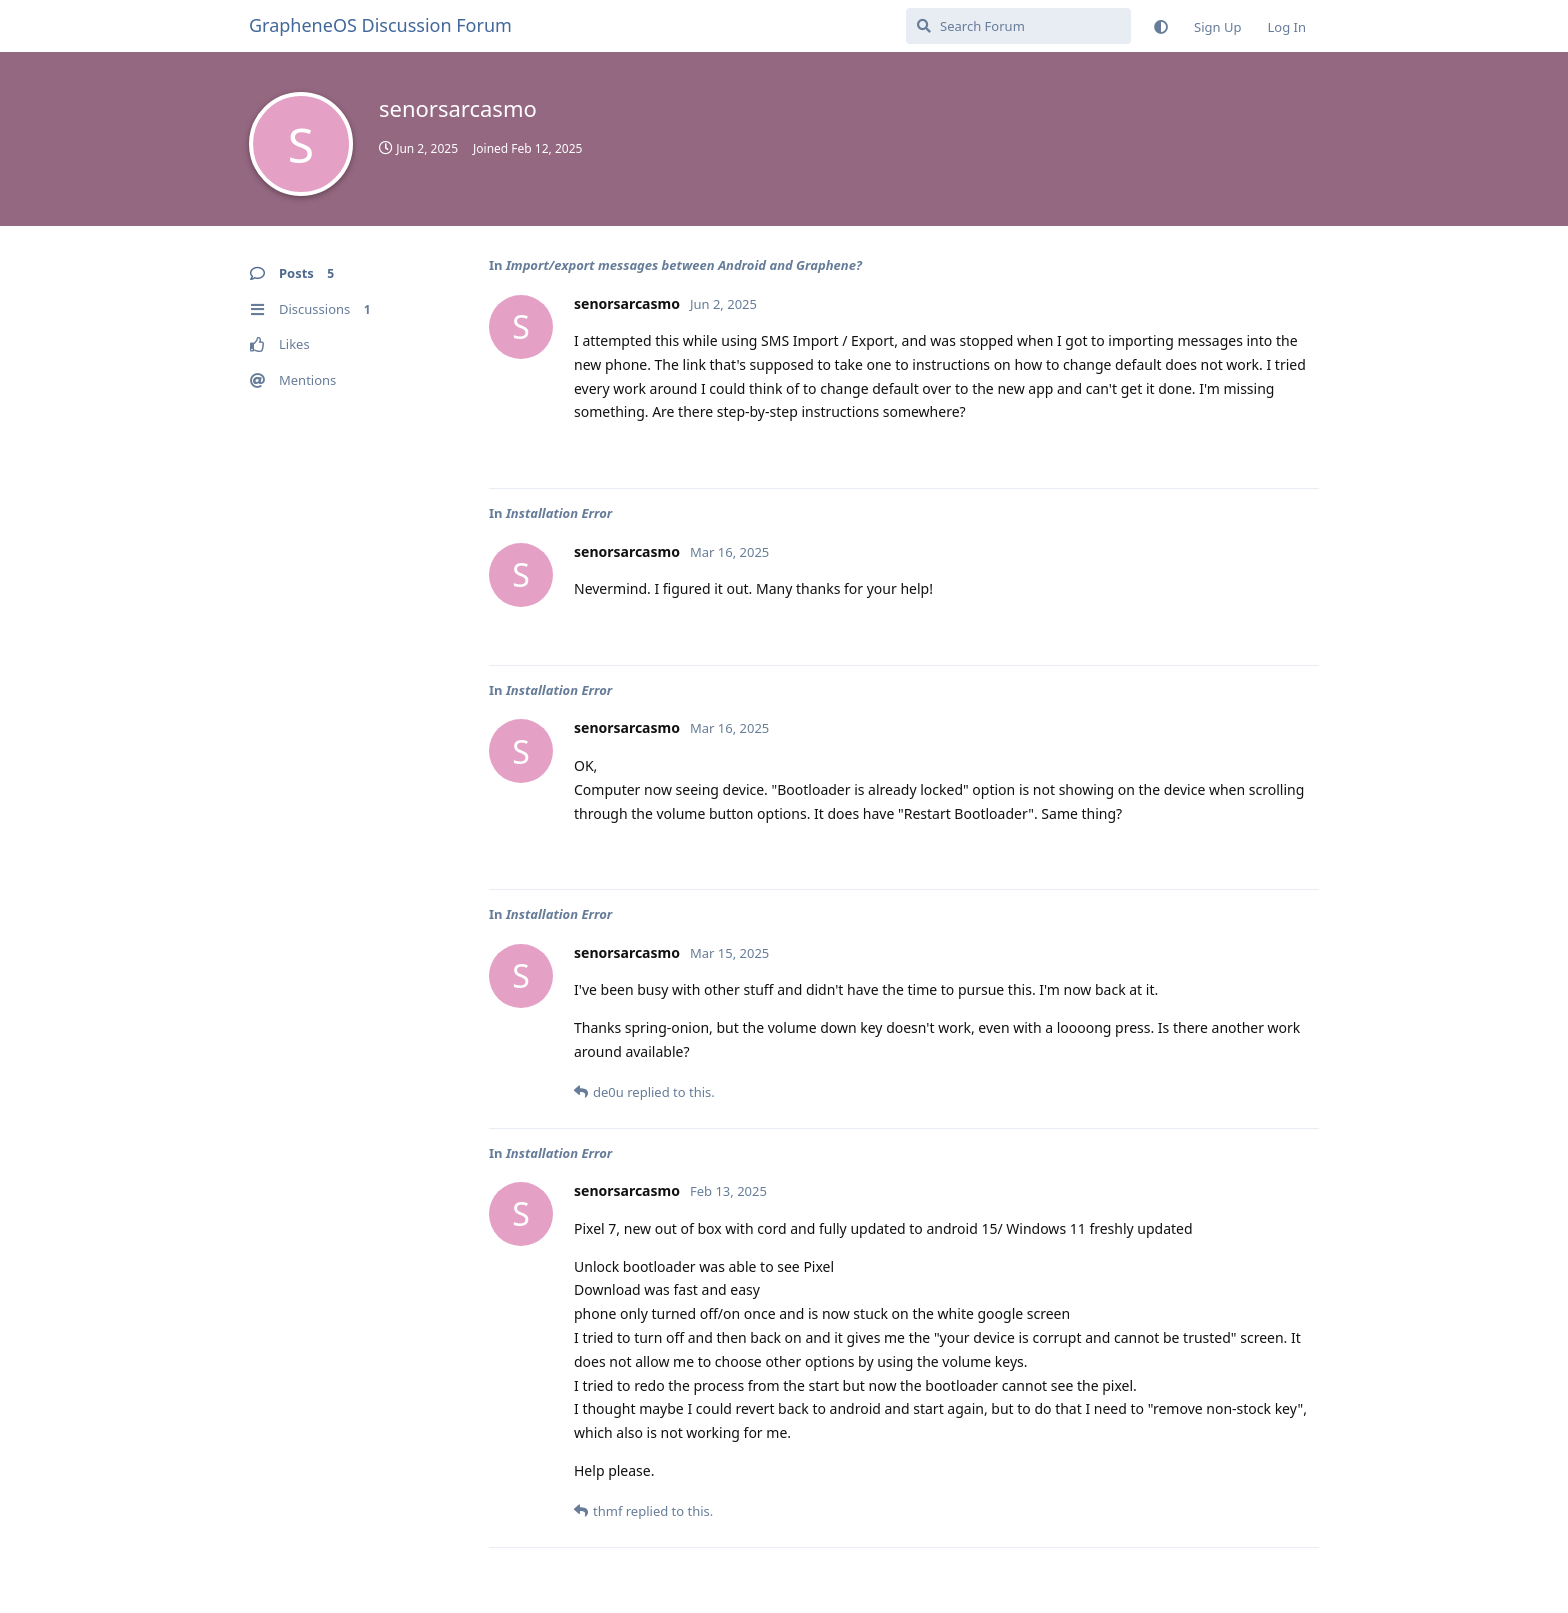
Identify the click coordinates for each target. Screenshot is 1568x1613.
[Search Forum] (1018, 26)
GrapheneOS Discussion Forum (380, 25)
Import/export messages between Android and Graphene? (684, 265)
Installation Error (559, 513)
